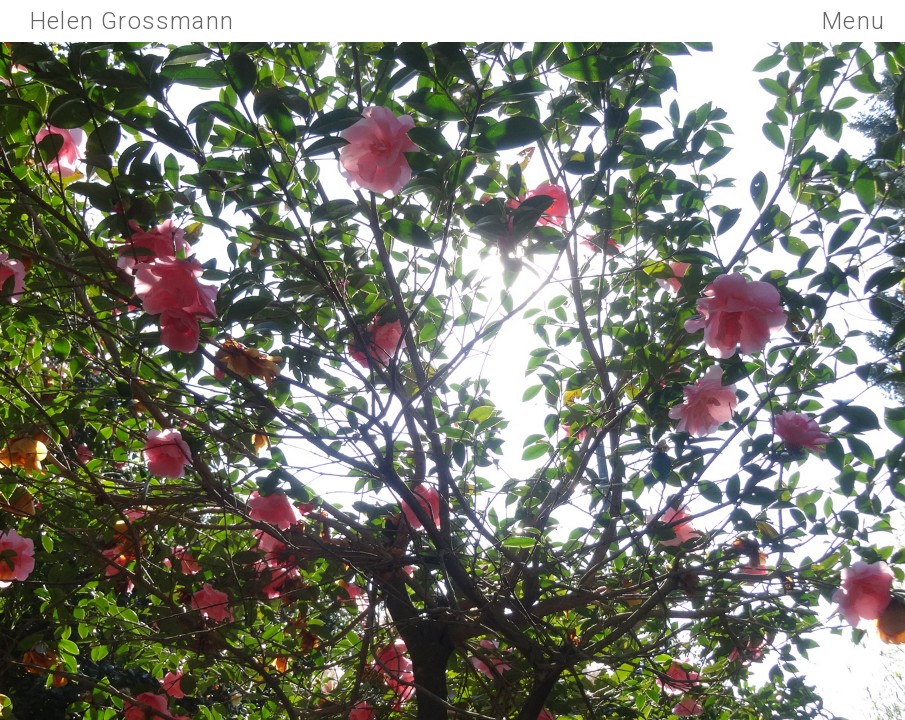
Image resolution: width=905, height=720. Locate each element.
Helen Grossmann (132, 21)
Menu (853, 21)
